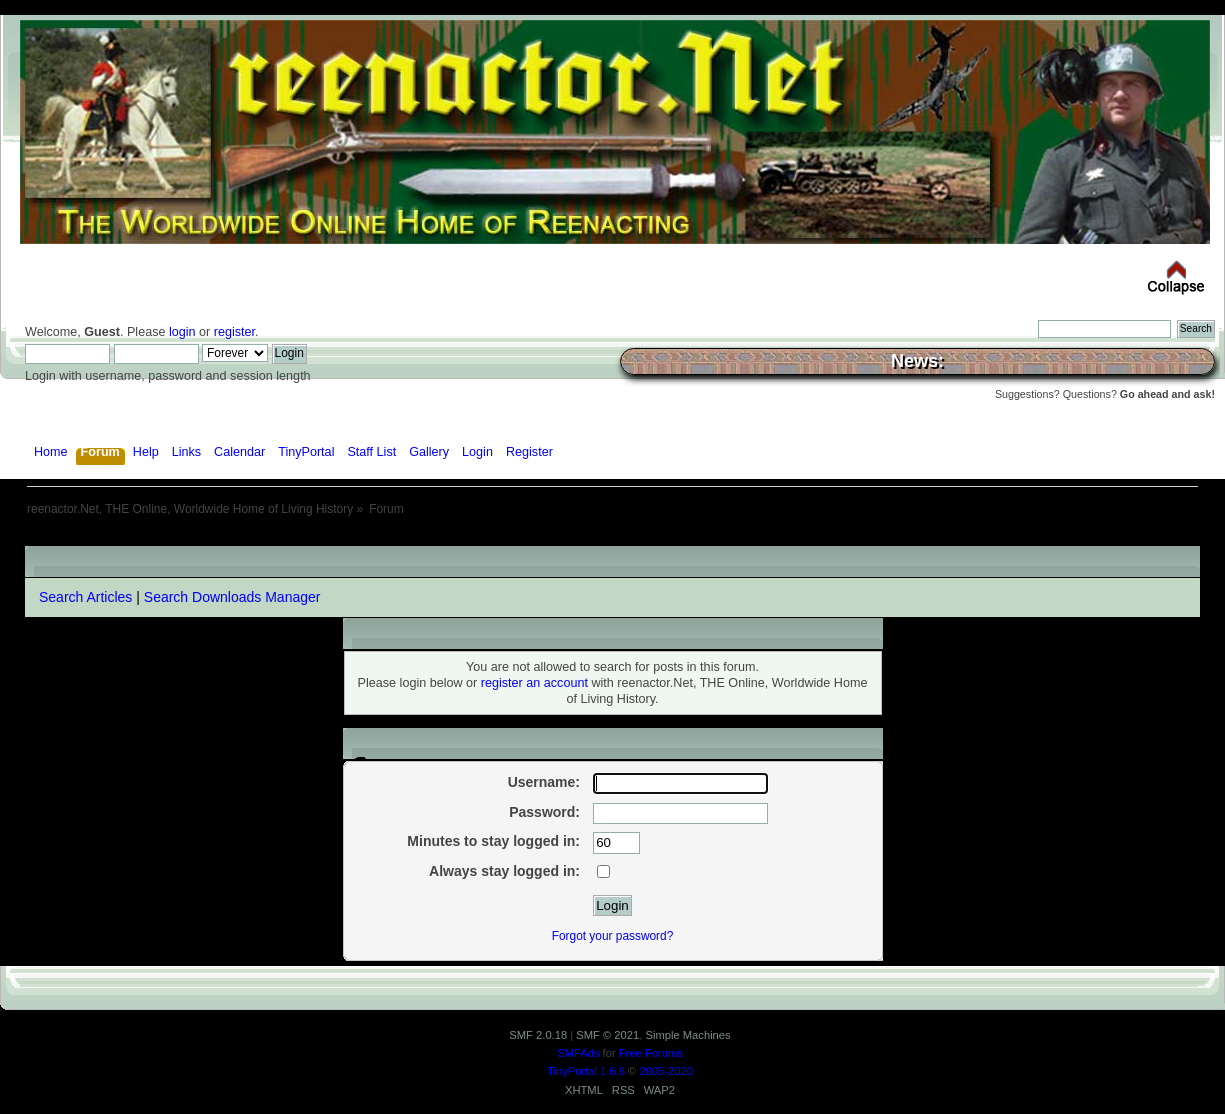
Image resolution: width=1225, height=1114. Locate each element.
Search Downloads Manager (232, 597)
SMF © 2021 (607, 1035)
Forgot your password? (613, 936)
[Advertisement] (613, 538)
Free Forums (651, 1053)
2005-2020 (666, 1071)
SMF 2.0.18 (538, 1035)
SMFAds (578, 1053)
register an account (534, 683)
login (182, 332)
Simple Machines (687, 1035)
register (234, 332)
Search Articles (85, 597)
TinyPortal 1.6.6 (586, 1071)
